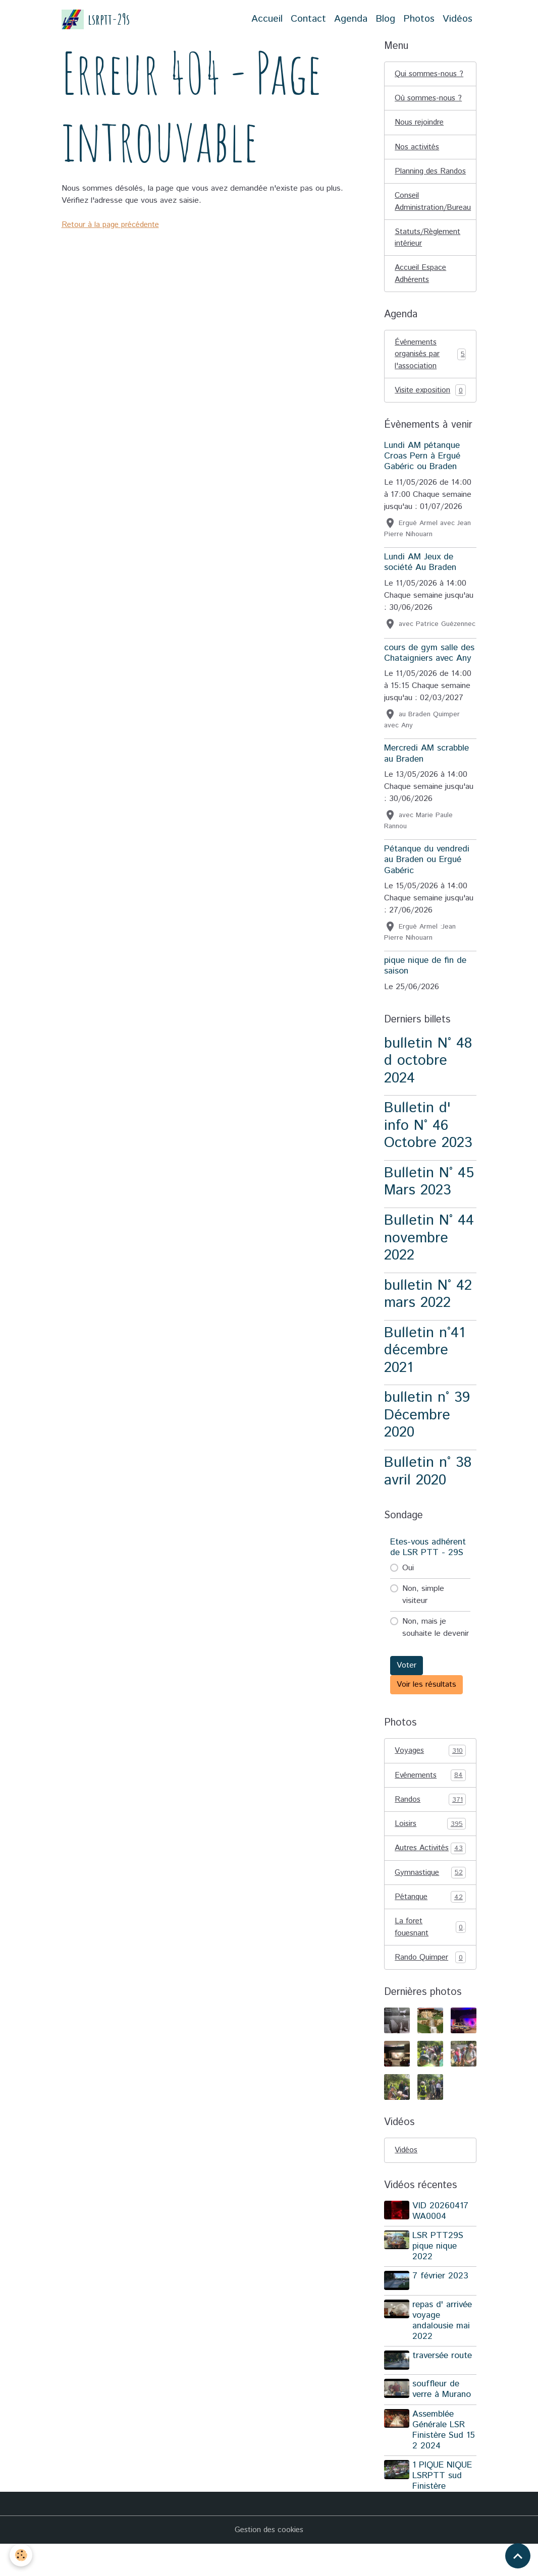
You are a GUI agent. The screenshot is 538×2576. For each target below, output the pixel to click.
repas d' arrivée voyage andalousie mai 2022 (443, 2352)
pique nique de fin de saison (425, 983)
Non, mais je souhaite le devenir (435, 1645)
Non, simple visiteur (423, 1612)
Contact (308, 19)
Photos (419, 19)
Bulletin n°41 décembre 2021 (424, 1367)
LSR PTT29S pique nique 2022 (438, 2279)
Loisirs (430, 1843)
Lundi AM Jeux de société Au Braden (420, 580)
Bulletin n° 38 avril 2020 (427, 1489)
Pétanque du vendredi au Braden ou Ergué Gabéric (426, 877)
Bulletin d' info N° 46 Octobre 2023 (428, 1143)
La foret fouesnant (430, 1959)
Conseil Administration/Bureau (434, 215)
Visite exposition (430, 408)
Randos (430, 1818)
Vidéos (457, 19)
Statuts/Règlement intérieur (429, 252)
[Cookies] (21, 2555)
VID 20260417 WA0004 (441, 2244)
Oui (408, 1585)
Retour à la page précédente (113, 225)
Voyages (430, 1768)
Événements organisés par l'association (430, 370)
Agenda (350, 19)
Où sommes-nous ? (429, 98)
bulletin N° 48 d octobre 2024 (428, 1078)
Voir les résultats (426, 1702)
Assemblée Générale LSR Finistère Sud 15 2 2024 (444, 2461)
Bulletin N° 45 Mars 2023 (429, 1199)
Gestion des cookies (269, 2561)
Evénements (430, 1793)
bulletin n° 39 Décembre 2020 (427, 1432)
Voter (406, 1683)
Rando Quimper (430, 1990)
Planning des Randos (417, 179)
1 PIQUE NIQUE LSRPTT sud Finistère (443, 2507)
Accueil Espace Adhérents (422, 289)
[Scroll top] (517, 2555)
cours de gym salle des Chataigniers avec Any (429, 670)
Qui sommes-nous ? (430, 74)
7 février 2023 (441, 2309)
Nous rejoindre (420, 123)
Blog (385, 19)
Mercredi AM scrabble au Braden (426, 771)
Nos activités (418, 148)
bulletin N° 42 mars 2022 (428, 1311)
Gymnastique (430, 1904)
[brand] (96, 19)
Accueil (267, 19)
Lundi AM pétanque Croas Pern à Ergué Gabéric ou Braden (422, 473)
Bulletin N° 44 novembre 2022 (429, 1255)
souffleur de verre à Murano (442, 2421)
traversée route (443, 2387)
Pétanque (430, 1929)
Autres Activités (430, 1873)
